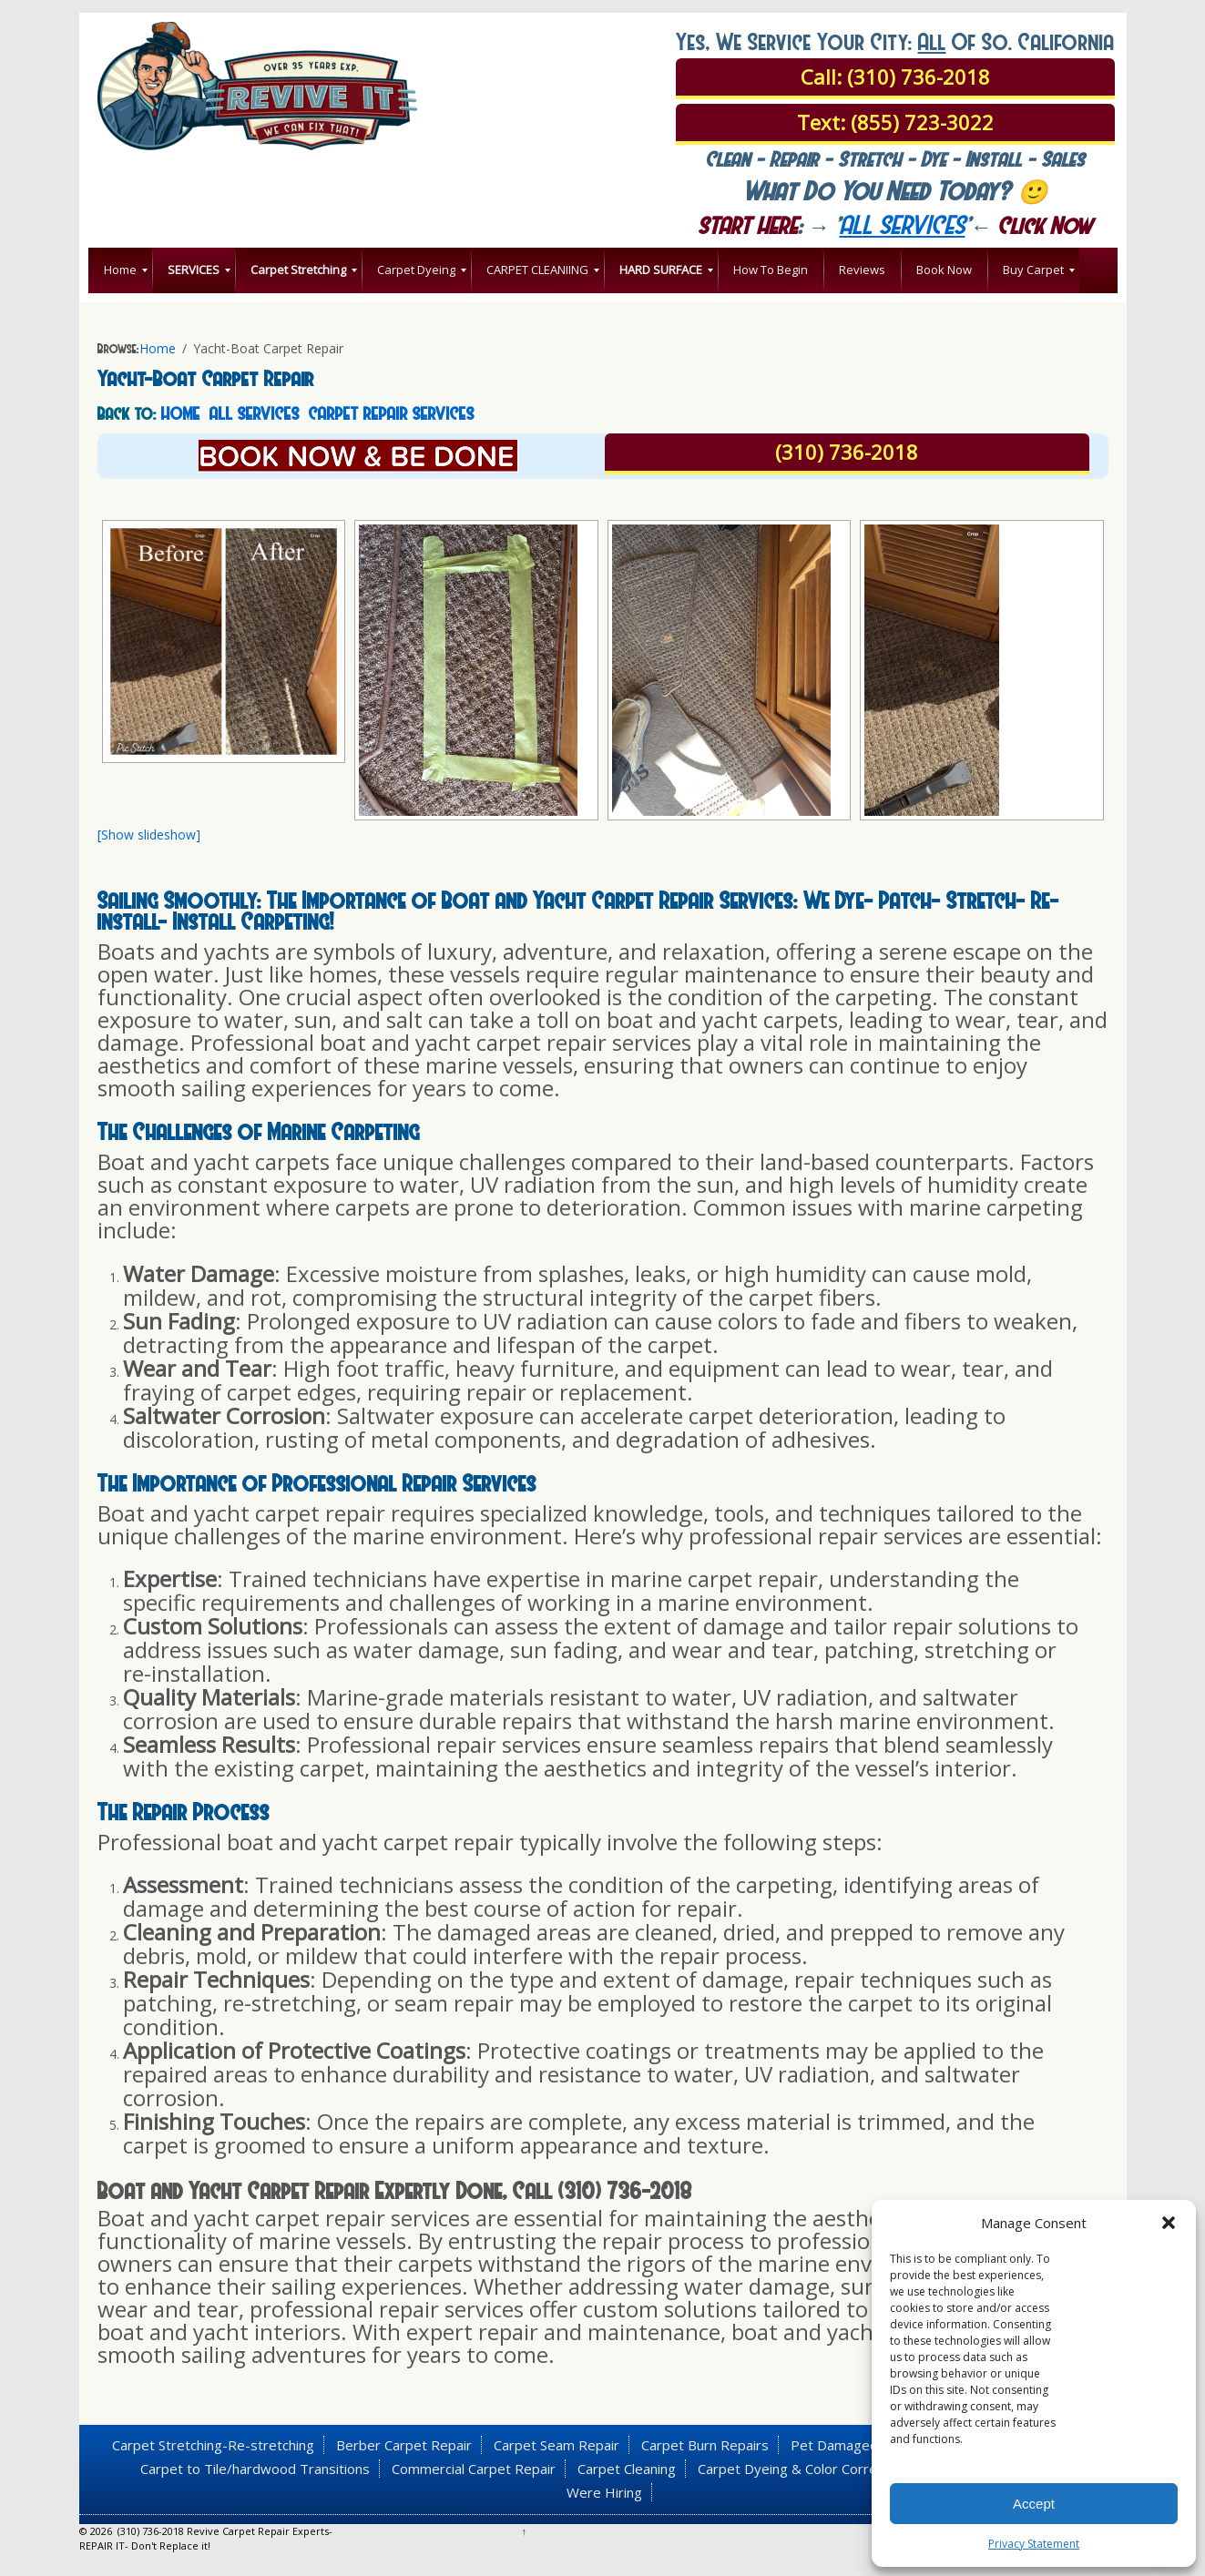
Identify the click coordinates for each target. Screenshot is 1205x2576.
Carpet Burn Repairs (705, 2445)
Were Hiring (604, 2492)
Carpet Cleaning (626, 2468)
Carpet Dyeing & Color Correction (802, 2468)
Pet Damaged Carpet (857, 2445)
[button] (1168, 2223)
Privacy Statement (1033, 2543)
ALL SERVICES (254, 412)
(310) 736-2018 (846, 451)
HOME (180, 412)
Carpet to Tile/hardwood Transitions (255, 2468)
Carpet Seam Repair (556, 2445)
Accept (1034, 2503)
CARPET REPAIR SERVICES (392, 412)
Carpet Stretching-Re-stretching (213, 2445)
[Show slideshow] (148, 834)
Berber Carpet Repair (404, 2445)
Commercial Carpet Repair (474, 2468)
